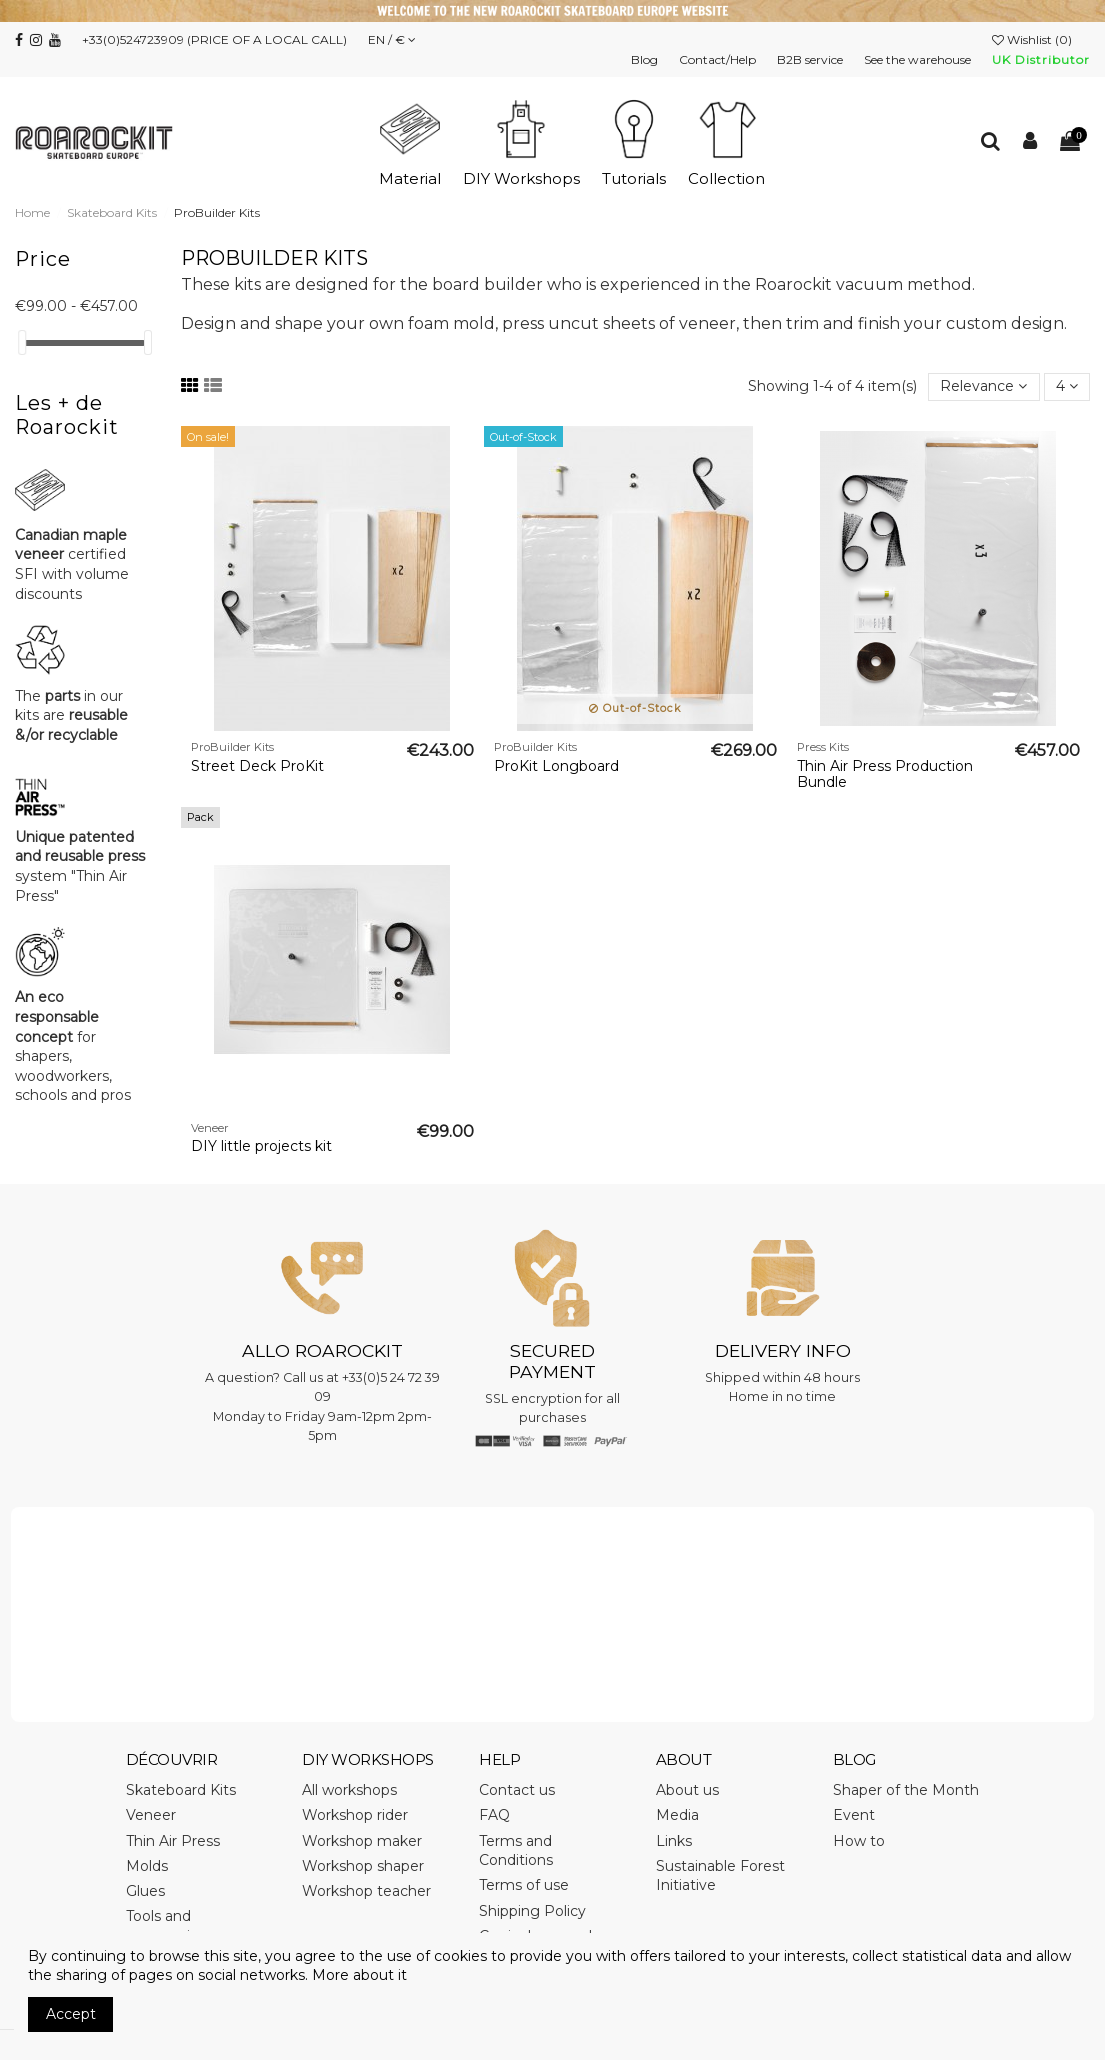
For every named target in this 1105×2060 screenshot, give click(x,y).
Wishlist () (1033, 39)
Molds (147, 1866)
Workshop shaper (363, 1866)
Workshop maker (362, 1841)
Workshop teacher (366, 1891)
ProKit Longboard (556, 766)
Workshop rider (355, 1815)
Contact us (517, 1790)
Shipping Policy (532, 1911)
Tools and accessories (166, 1926)
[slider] (22, 342)
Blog (646, 59)
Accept (71, 2014)
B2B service (811, 59)
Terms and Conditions (516, 1851)
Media (677, 1815)
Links (674, 1841)
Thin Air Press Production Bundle (885, 774)
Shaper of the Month (906, 1790)
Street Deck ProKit (257, 766)
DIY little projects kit (261, 1146)
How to (859, 1841)
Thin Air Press (173, 1841)
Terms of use (524, 1885)
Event (854, 1815)
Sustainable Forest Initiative (720, 1876)
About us (687, 1790)
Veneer (151, 1815)
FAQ (494, 1815)
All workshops (349, 1790)
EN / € (392, 39)
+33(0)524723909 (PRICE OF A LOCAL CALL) (214, 39)
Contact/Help (719, 59)
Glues (145, 1891)
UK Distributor (1041, 59)
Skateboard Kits (181, 1790)
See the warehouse (919, 59)
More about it (359, 1975)
